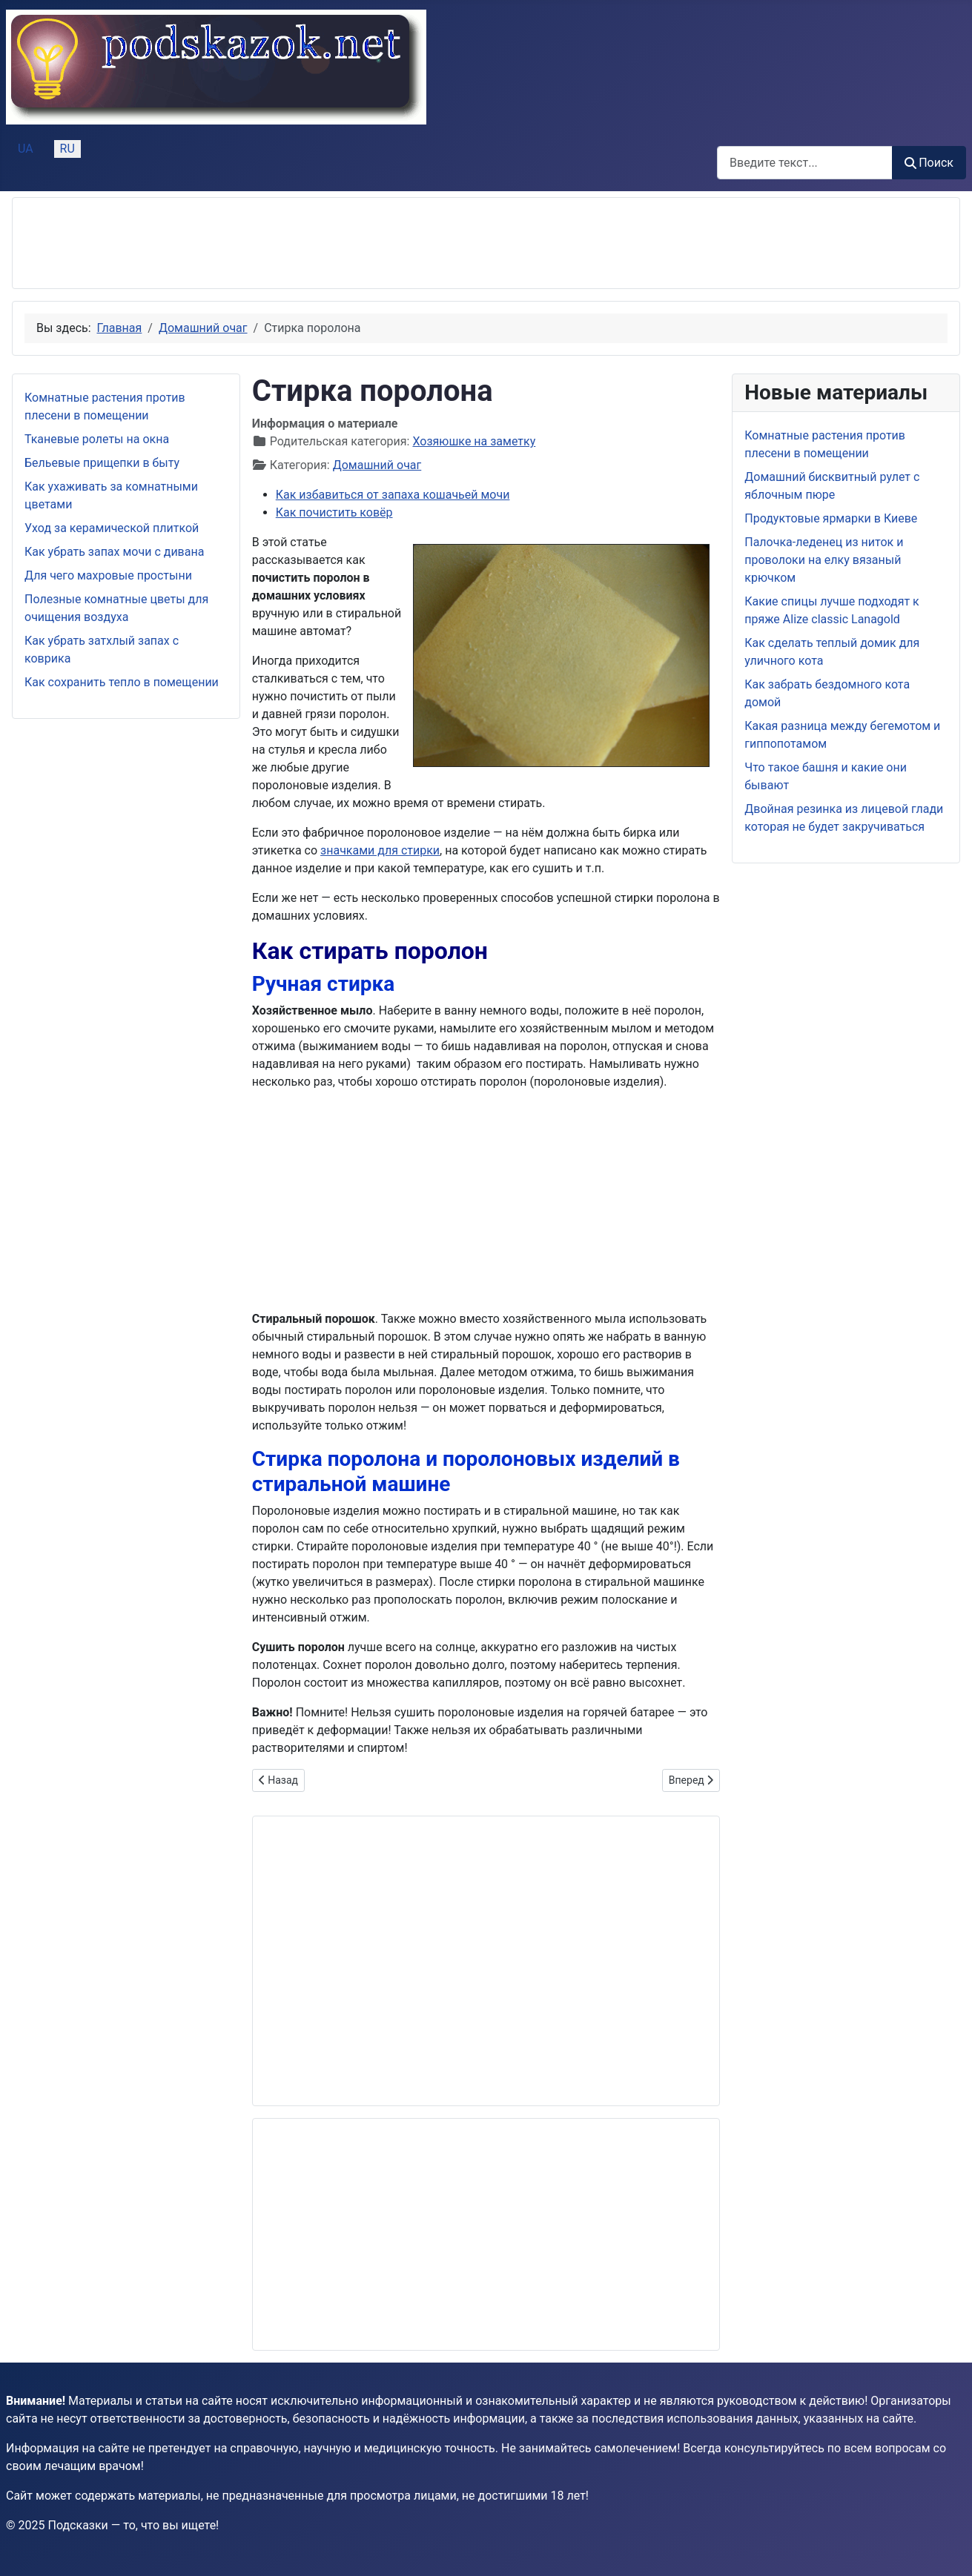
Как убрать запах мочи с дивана (114, 552)
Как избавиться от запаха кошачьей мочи (393, 495)
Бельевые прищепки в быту (101, 463)
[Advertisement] (294, 243)
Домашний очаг (377, 465)
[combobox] (805, 162)
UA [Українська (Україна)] (25, 149)
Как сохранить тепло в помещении (121, 682)
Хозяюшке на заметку (473, 441)
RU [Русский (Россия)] (67, 149)
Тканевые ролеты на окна (96, 439)
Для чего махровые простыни (108, 575)
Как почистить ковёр (334, 512)
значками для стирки (380, 850)
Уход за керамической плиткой (111, 528)
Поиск (929, 163)
